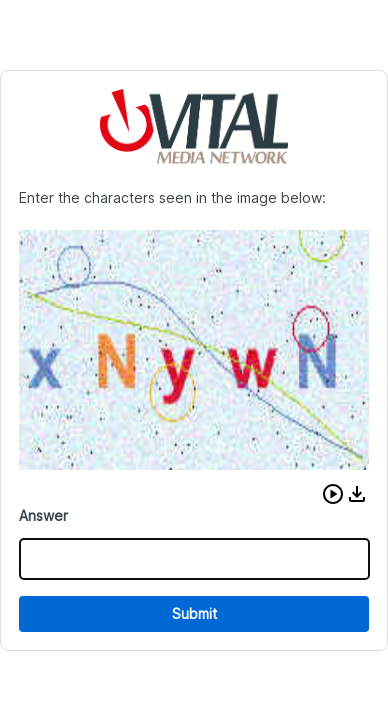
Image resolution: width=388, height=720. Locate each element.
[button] (333, 494)
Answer (43, 515)
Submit (194, 613)
